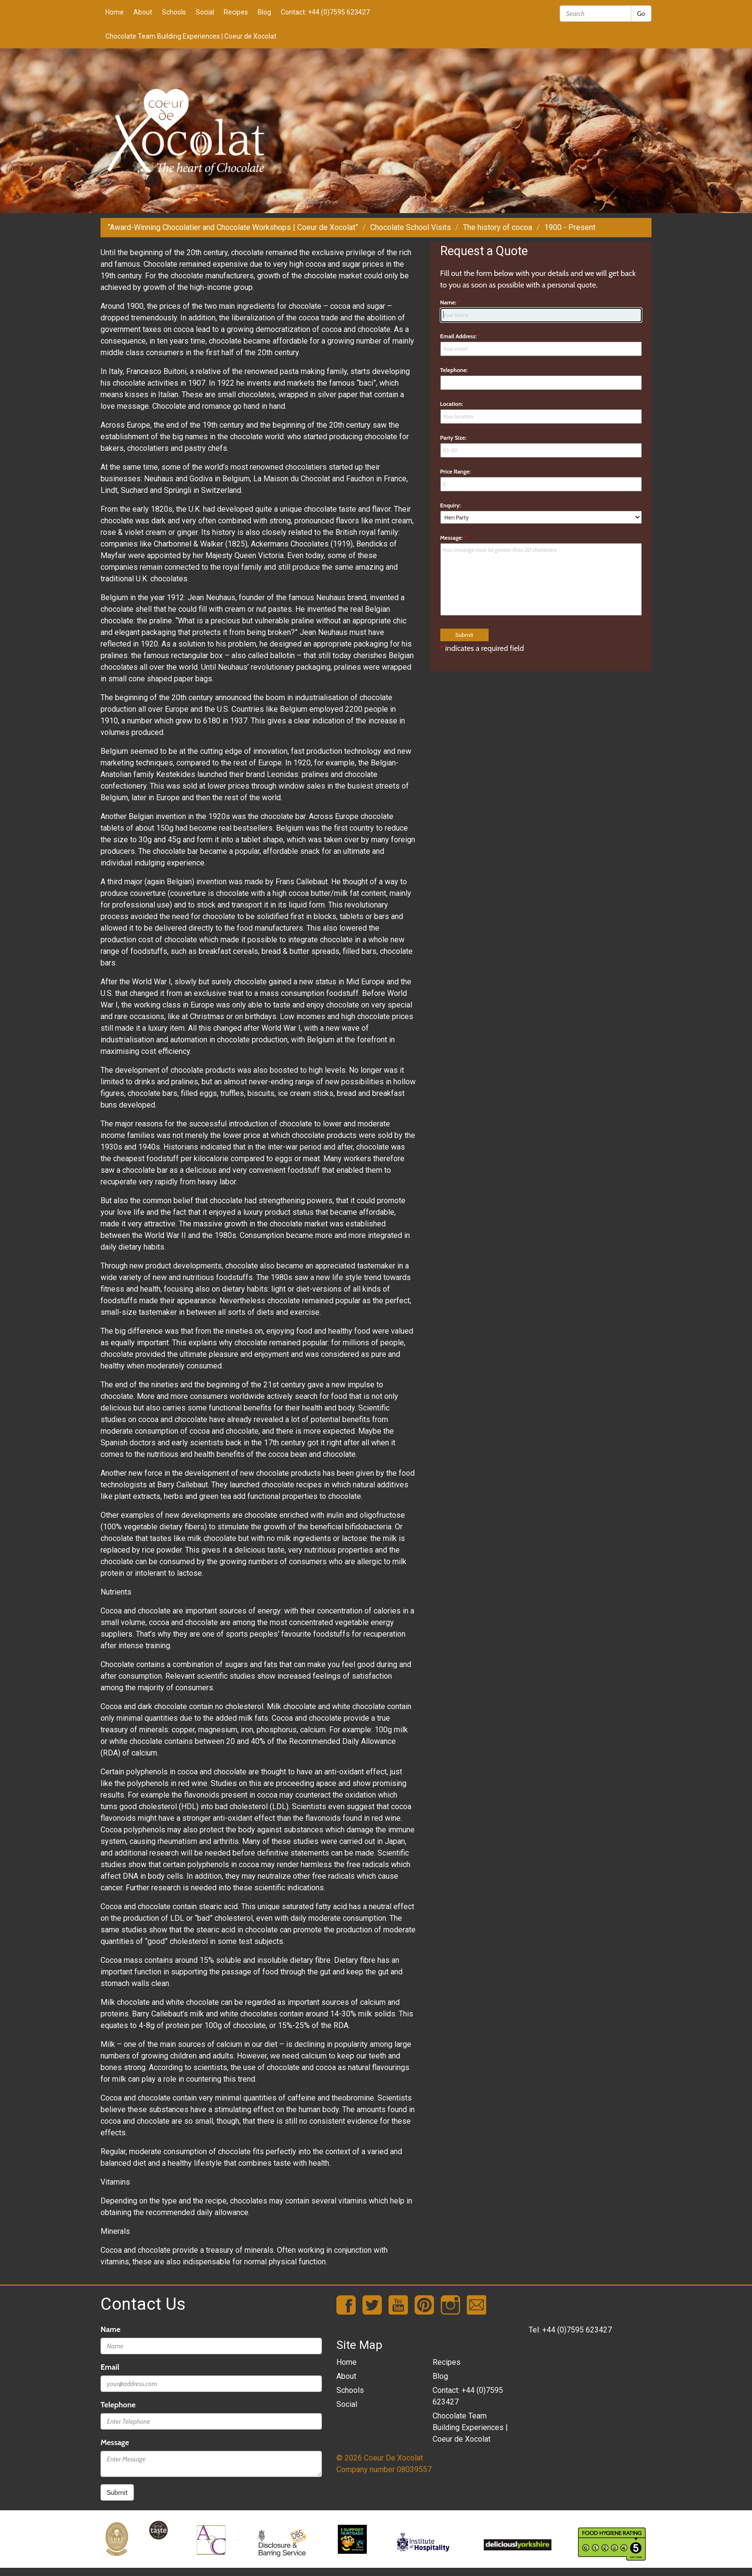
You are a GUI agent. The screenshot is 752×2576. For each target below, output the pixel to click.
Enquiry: (450, 505)
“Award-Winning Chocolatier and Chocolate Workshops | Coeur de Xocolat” (233, 227)
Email (110, 2367)
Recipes (236, 12)
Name (110, 2329)
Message (115, 2442)
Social (205, 12)
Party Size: (453, 437)
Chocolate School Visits (410, 227)
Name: (450, 302)
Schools (174, 12)
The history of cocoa (497, 227)
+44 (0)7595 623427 (577, 2329)
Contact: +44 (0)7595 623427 (325, 12)
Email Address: (460, 336)
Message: (453, 537)
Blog (264, 12)
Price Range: (455, 471)
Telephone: (454, 370)
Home (114, 12)
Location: (451, 403)
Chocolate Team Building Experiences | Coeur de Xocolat (190, 36)
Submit (117, 2492)
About (142, 12)
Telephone (118, 2404)
